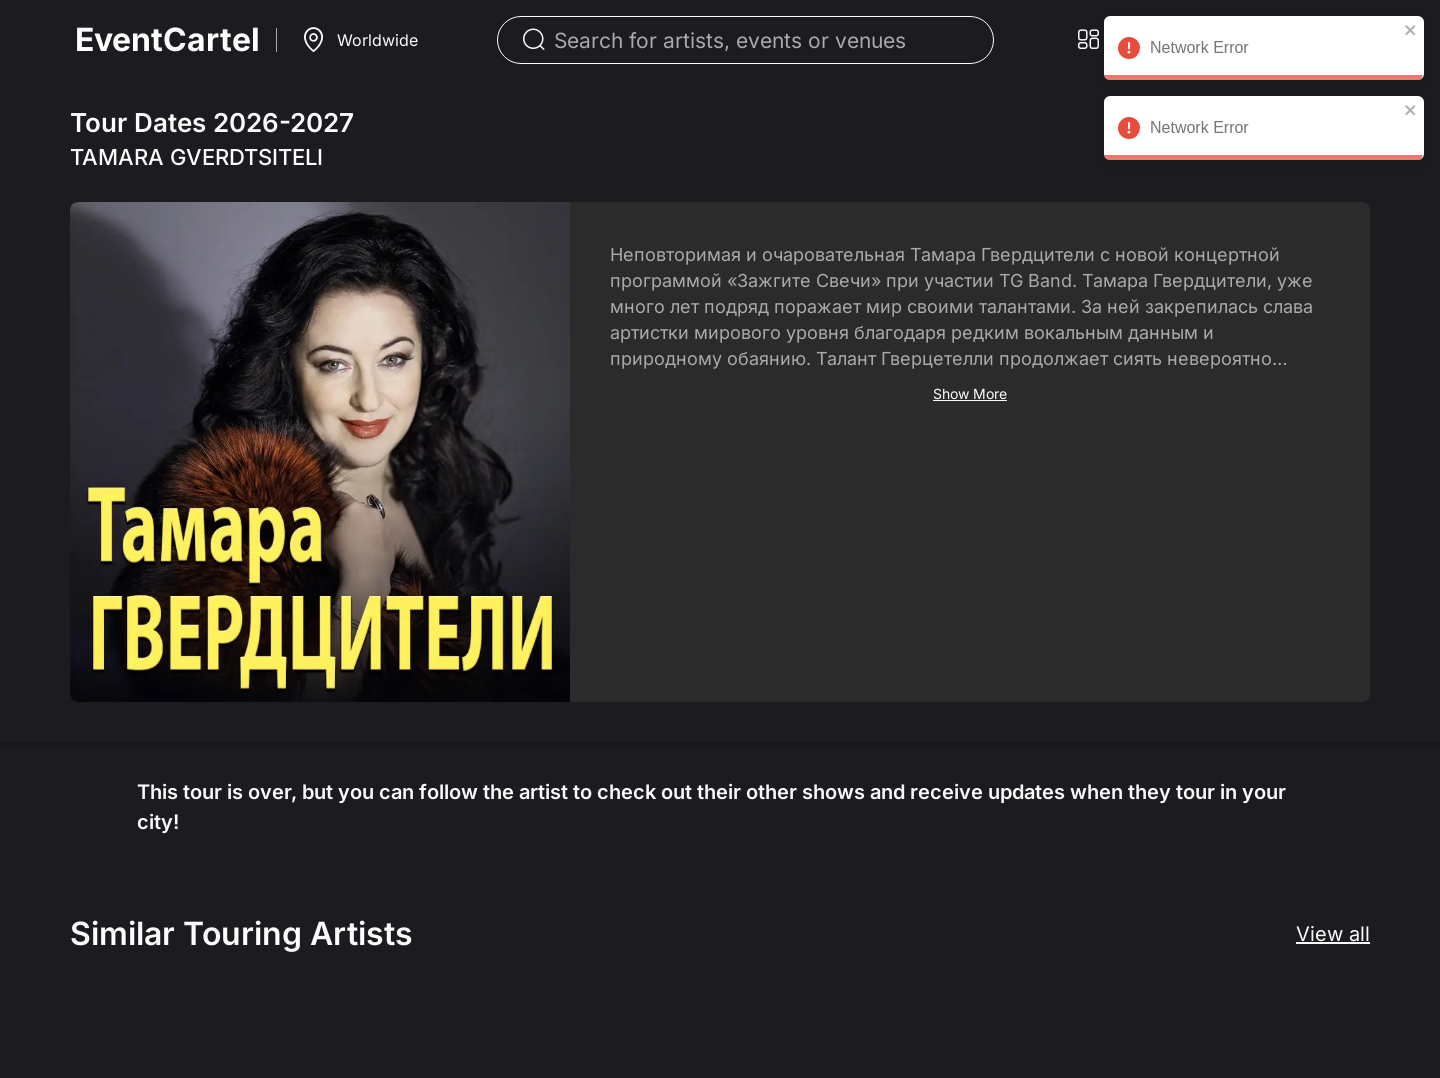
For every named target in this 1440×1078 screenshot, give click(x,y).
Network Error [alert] (1262, 51)
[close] (1409, 30)
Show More (970, 393)
